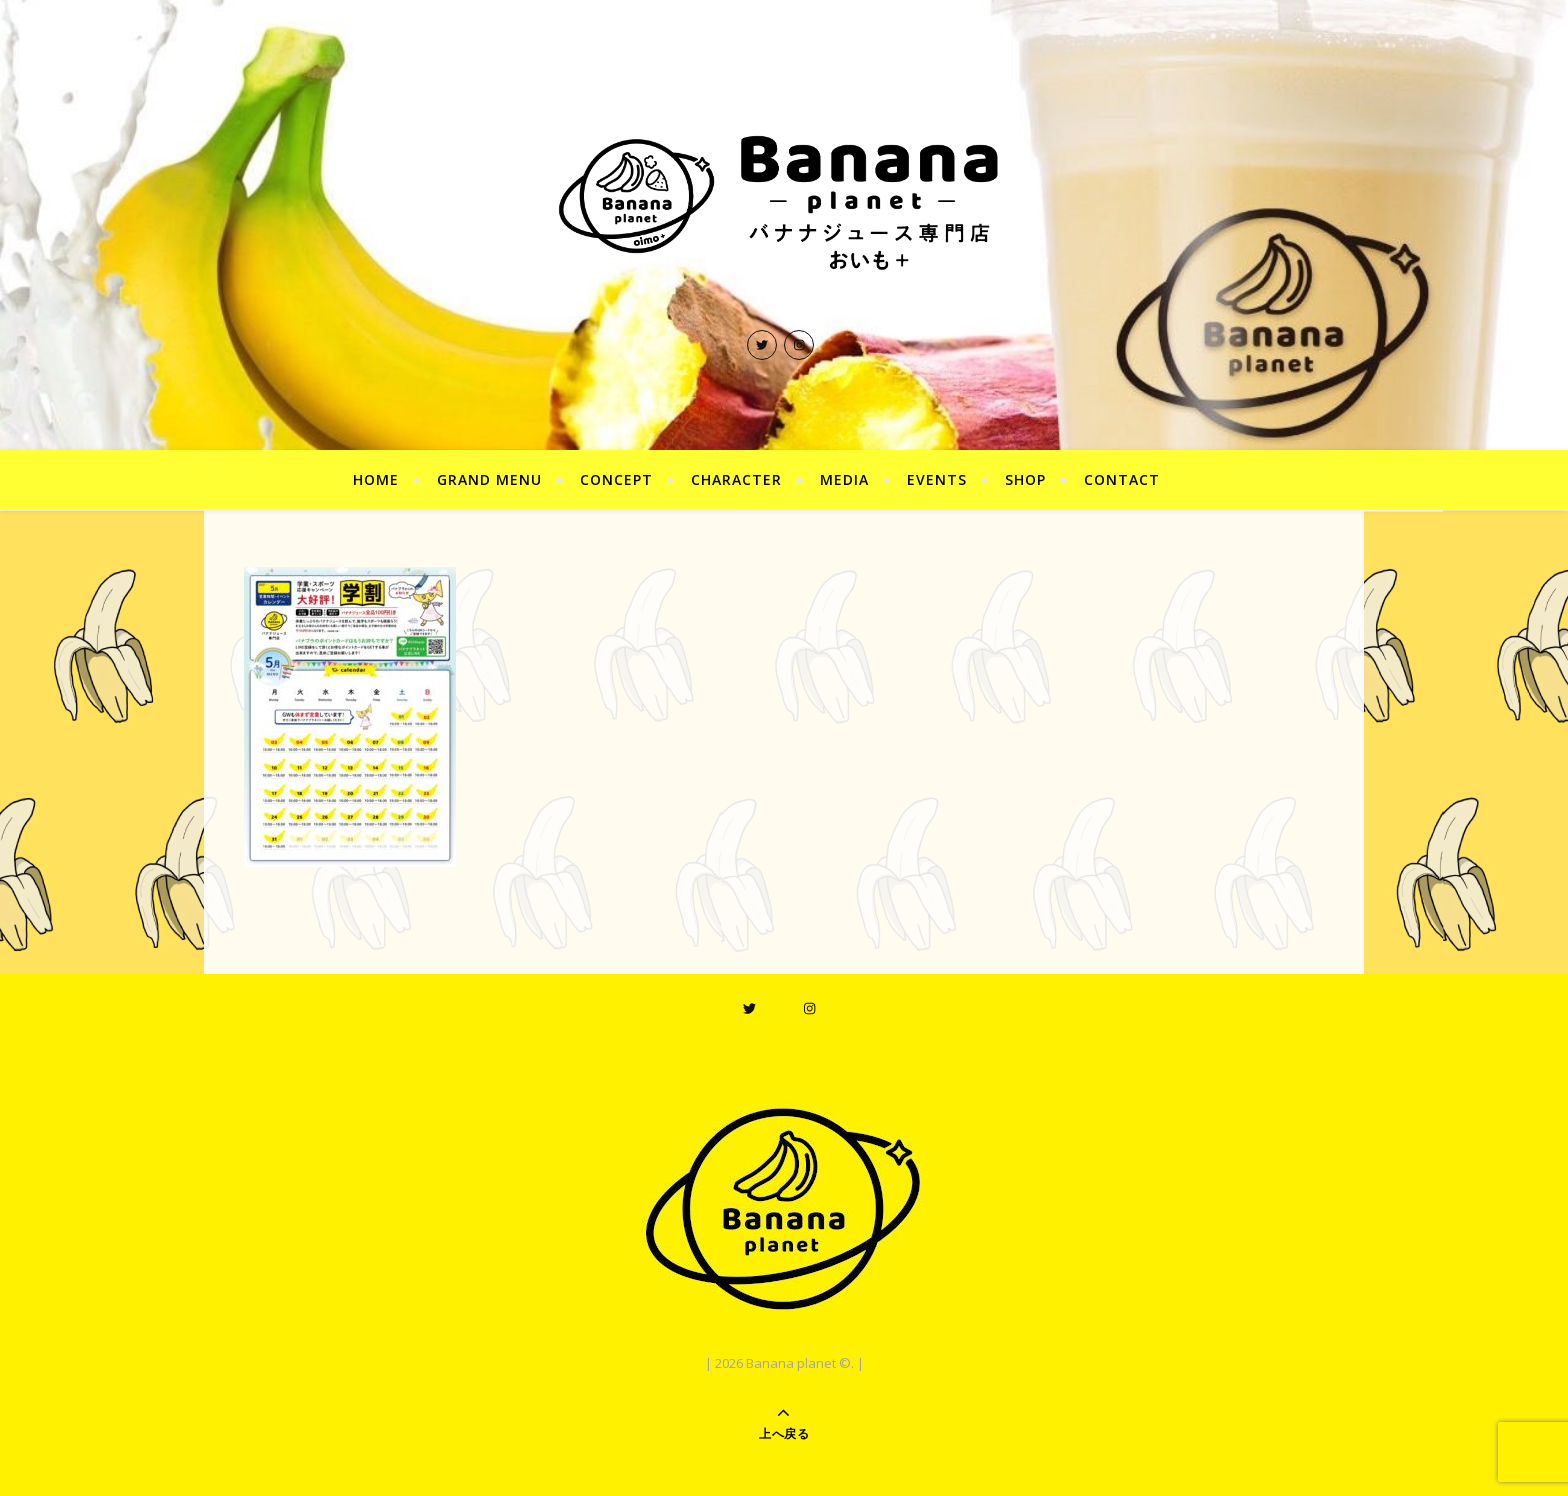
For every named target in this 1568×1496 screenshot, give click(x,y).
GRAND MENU (489, 479)
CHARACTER (736, 479)
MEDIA (844, 479)
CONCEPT (616, 479)
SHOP (1025, 479)
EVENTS (937, 479)
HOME (376, 479)
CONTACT (1122, 479)
